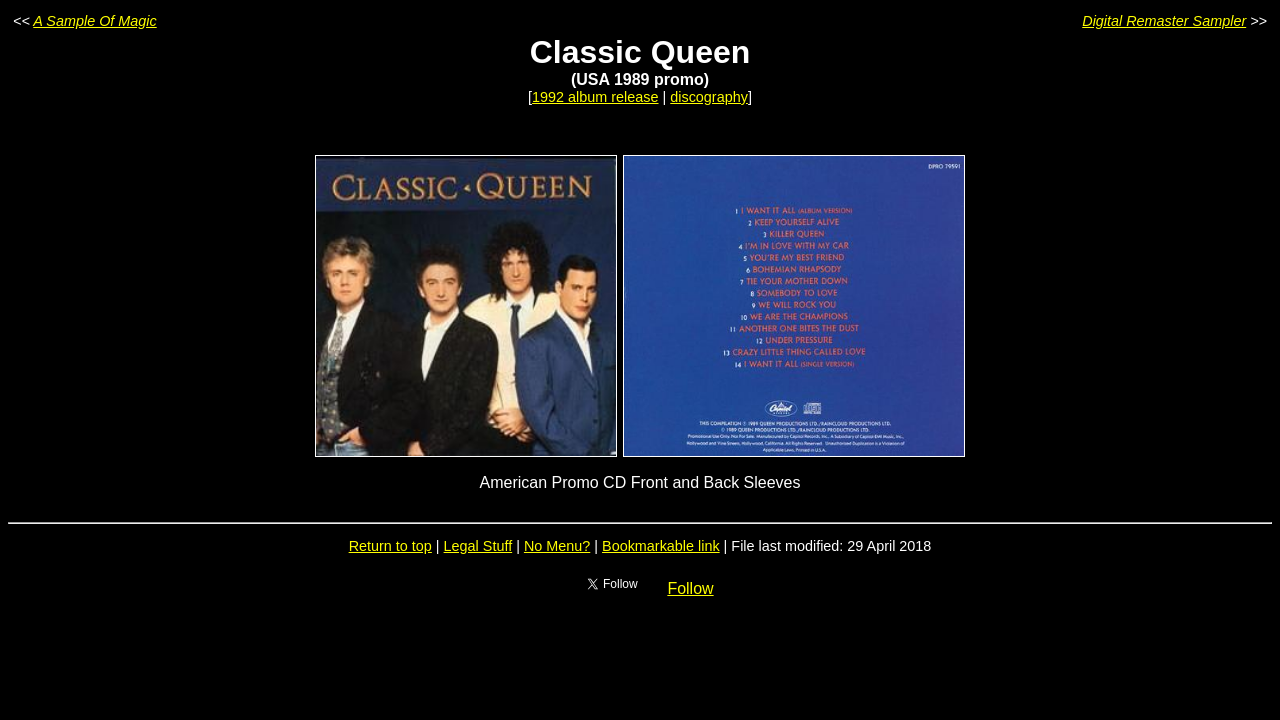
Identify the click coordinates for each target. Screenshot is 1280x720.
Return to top (390, 546)
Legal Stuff (478, 546)
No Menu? (557, 546)
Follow (690, 588)
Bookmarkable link (661, 546)
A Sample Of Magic (94, 21)
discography (709, 97)
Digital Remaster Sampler (1164, 21)
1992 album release (595, 97)
